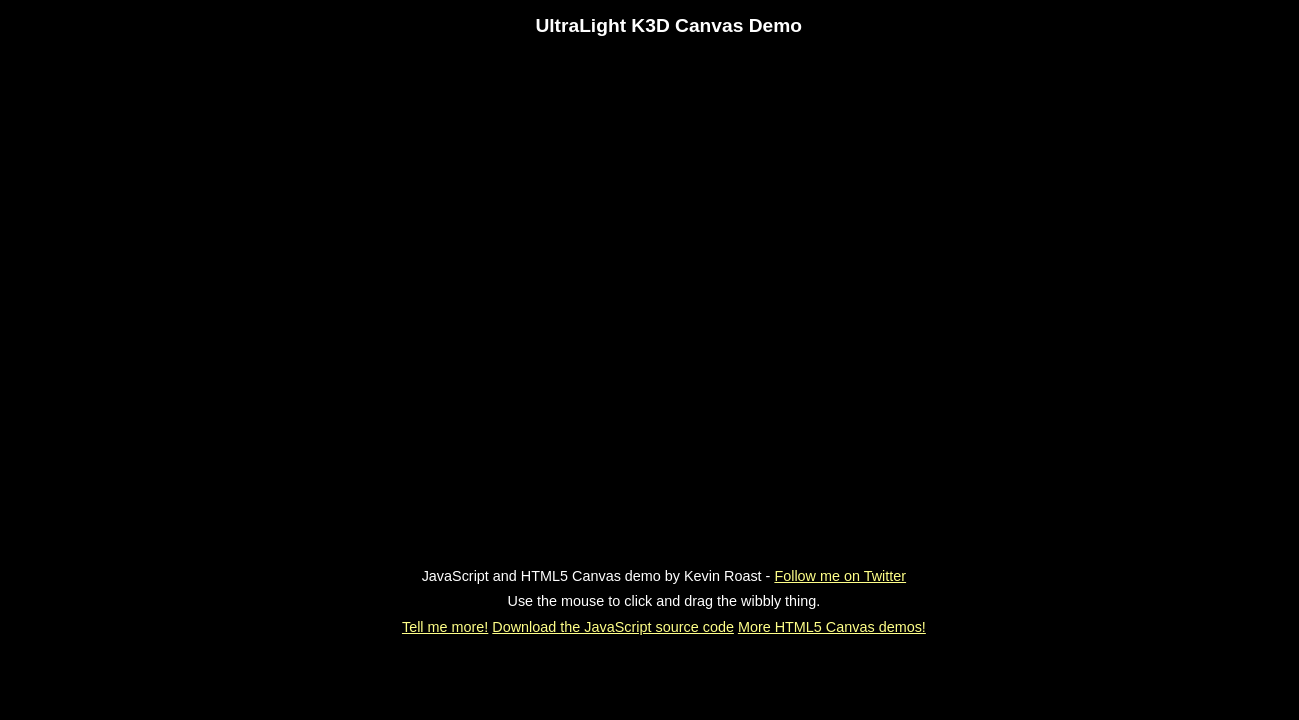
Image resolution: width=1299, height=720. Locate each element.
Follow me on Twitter (840, 576)
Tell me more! (445, 627)
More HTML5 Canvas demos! (832, 627)
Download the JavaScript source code (613, 627)
